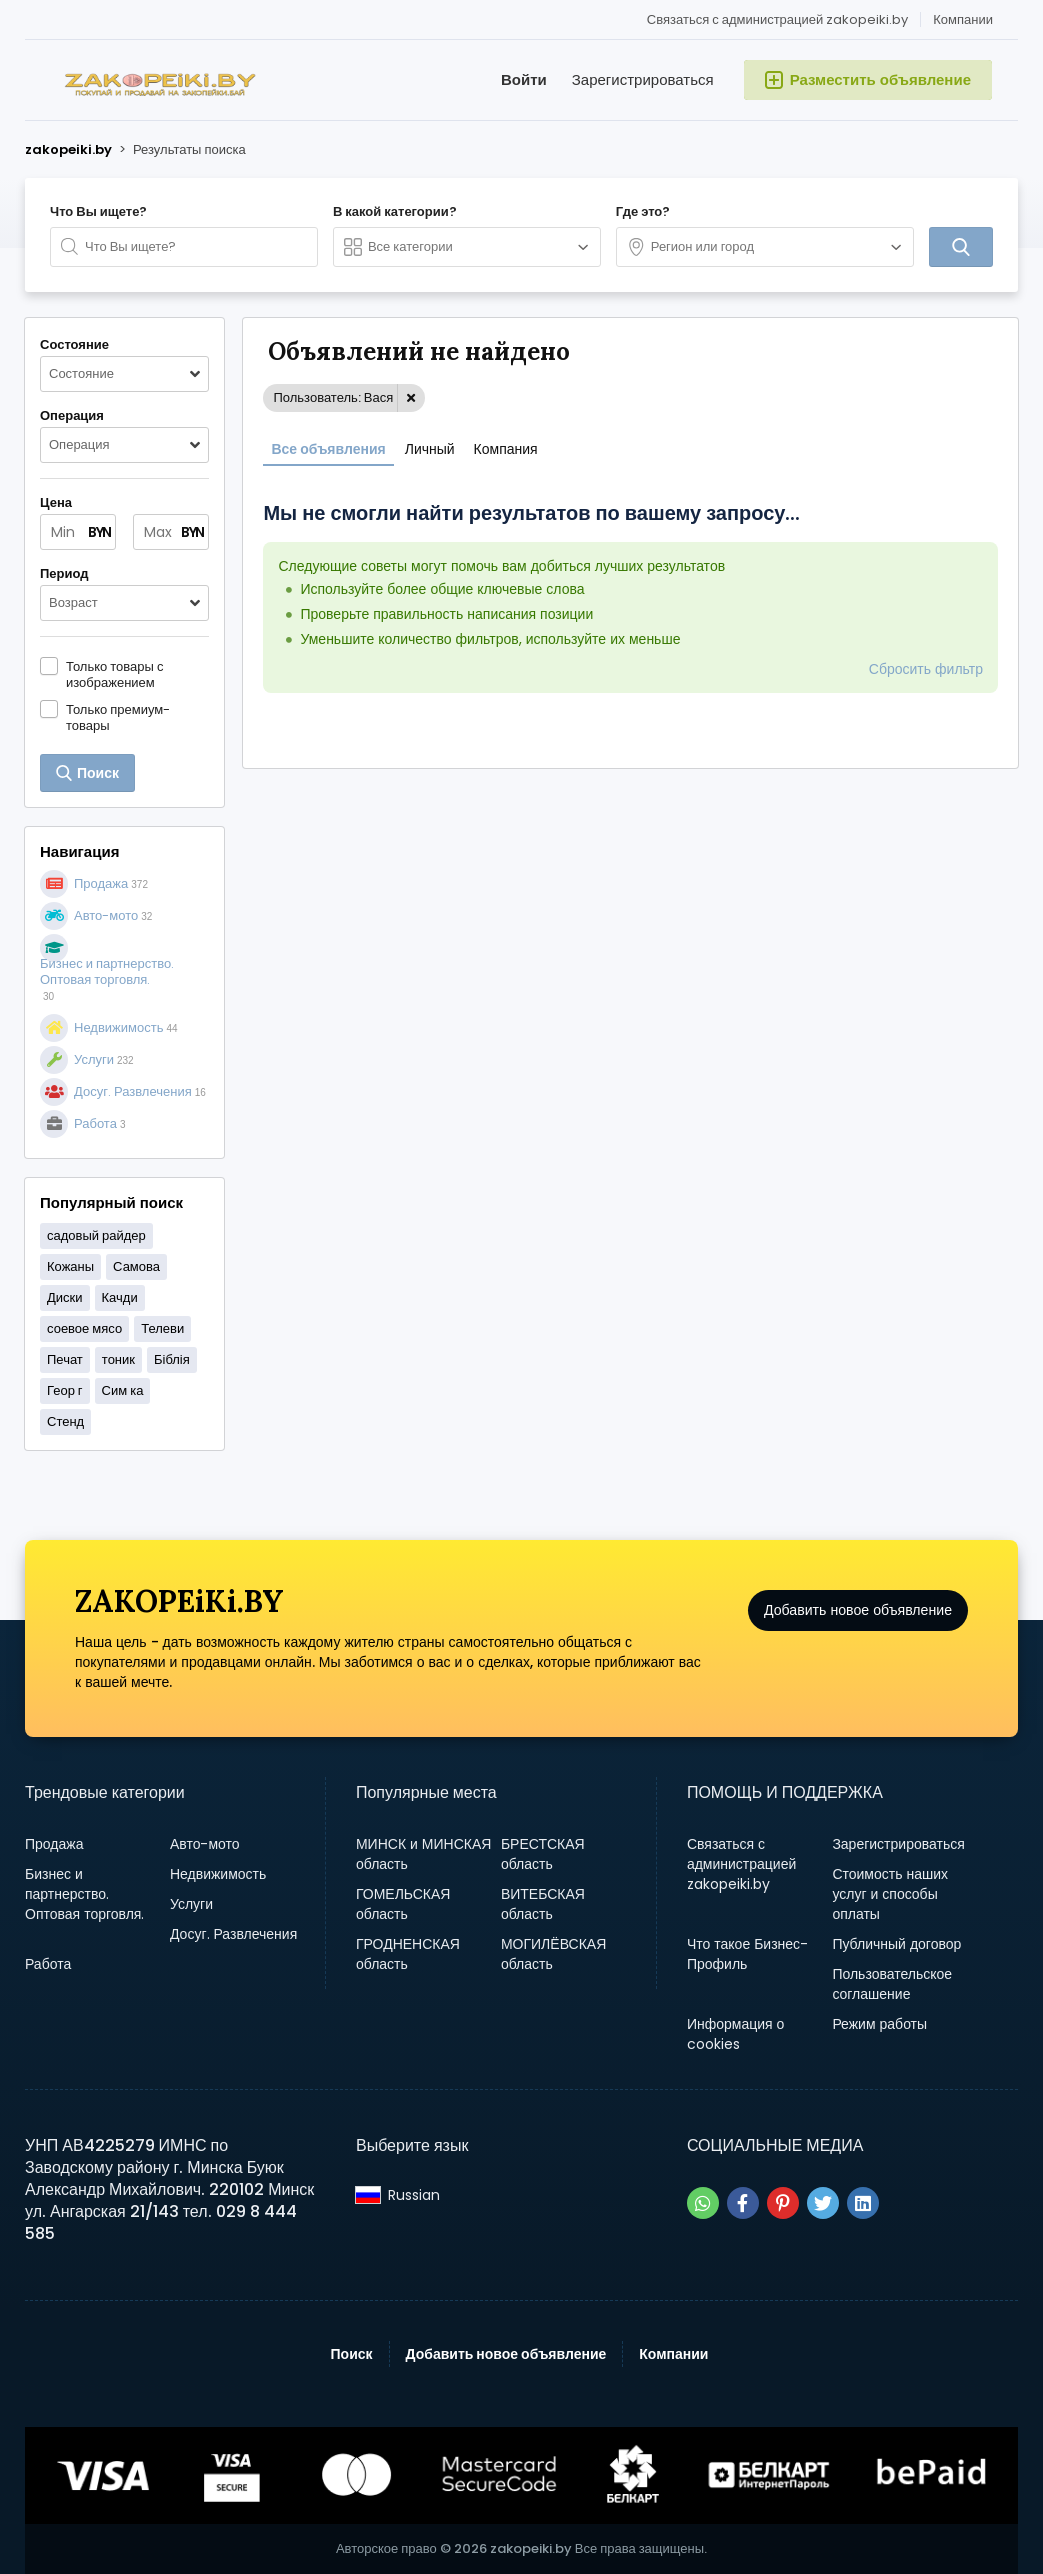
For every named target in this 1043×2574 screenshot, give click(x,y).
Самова (136, 1266)
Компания (506, 449)
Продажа (54, 1844)
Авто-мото (205, 1844)
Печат (65, 1359)
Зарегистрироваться (643, 79)
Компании (963, 19)
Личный (430, 449)
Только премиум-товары (118, 717)
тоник (118, 1359)
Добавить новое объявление (858, 1627)
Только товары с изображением (114, 674)
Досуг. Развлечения (233, 1934)
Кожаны (70, 1266)
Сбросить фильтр (926, 669)
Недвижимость (218, 1874)
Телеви (162, 1328)
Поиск (352, 2354)
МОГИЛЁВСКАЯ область (553, 1954)
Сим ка (123, 1390)
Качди (120, 1297)
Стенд (65, 1421)
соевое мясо (84, 1328)
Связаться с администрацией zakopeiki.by (777, 19)
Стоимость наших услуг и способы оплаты (890, 1894)
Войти (524, 79)
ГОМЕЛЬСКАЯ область (403, 1904)
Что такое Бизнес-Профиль (747, 1954)
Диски (65, 1297)
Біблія (172, 1359)
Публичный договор (896, 1944)
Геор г (65, 1390)
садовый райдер (96, 1235)
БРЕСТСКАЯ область (543, 1854)
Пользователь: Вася (333, 397)
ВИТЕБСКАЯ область (543, 1904)
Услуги (191, 1904)
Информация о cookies (736, 2034)
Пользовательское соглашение (892, 1984)
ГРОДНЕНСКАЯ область (408, 1954)
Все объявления (328, 449)
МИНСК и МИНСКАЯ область (423, 1854)
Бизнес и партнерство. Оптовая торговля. (84, 1894)
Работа (48, 1964)
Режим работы (879, 2024)
